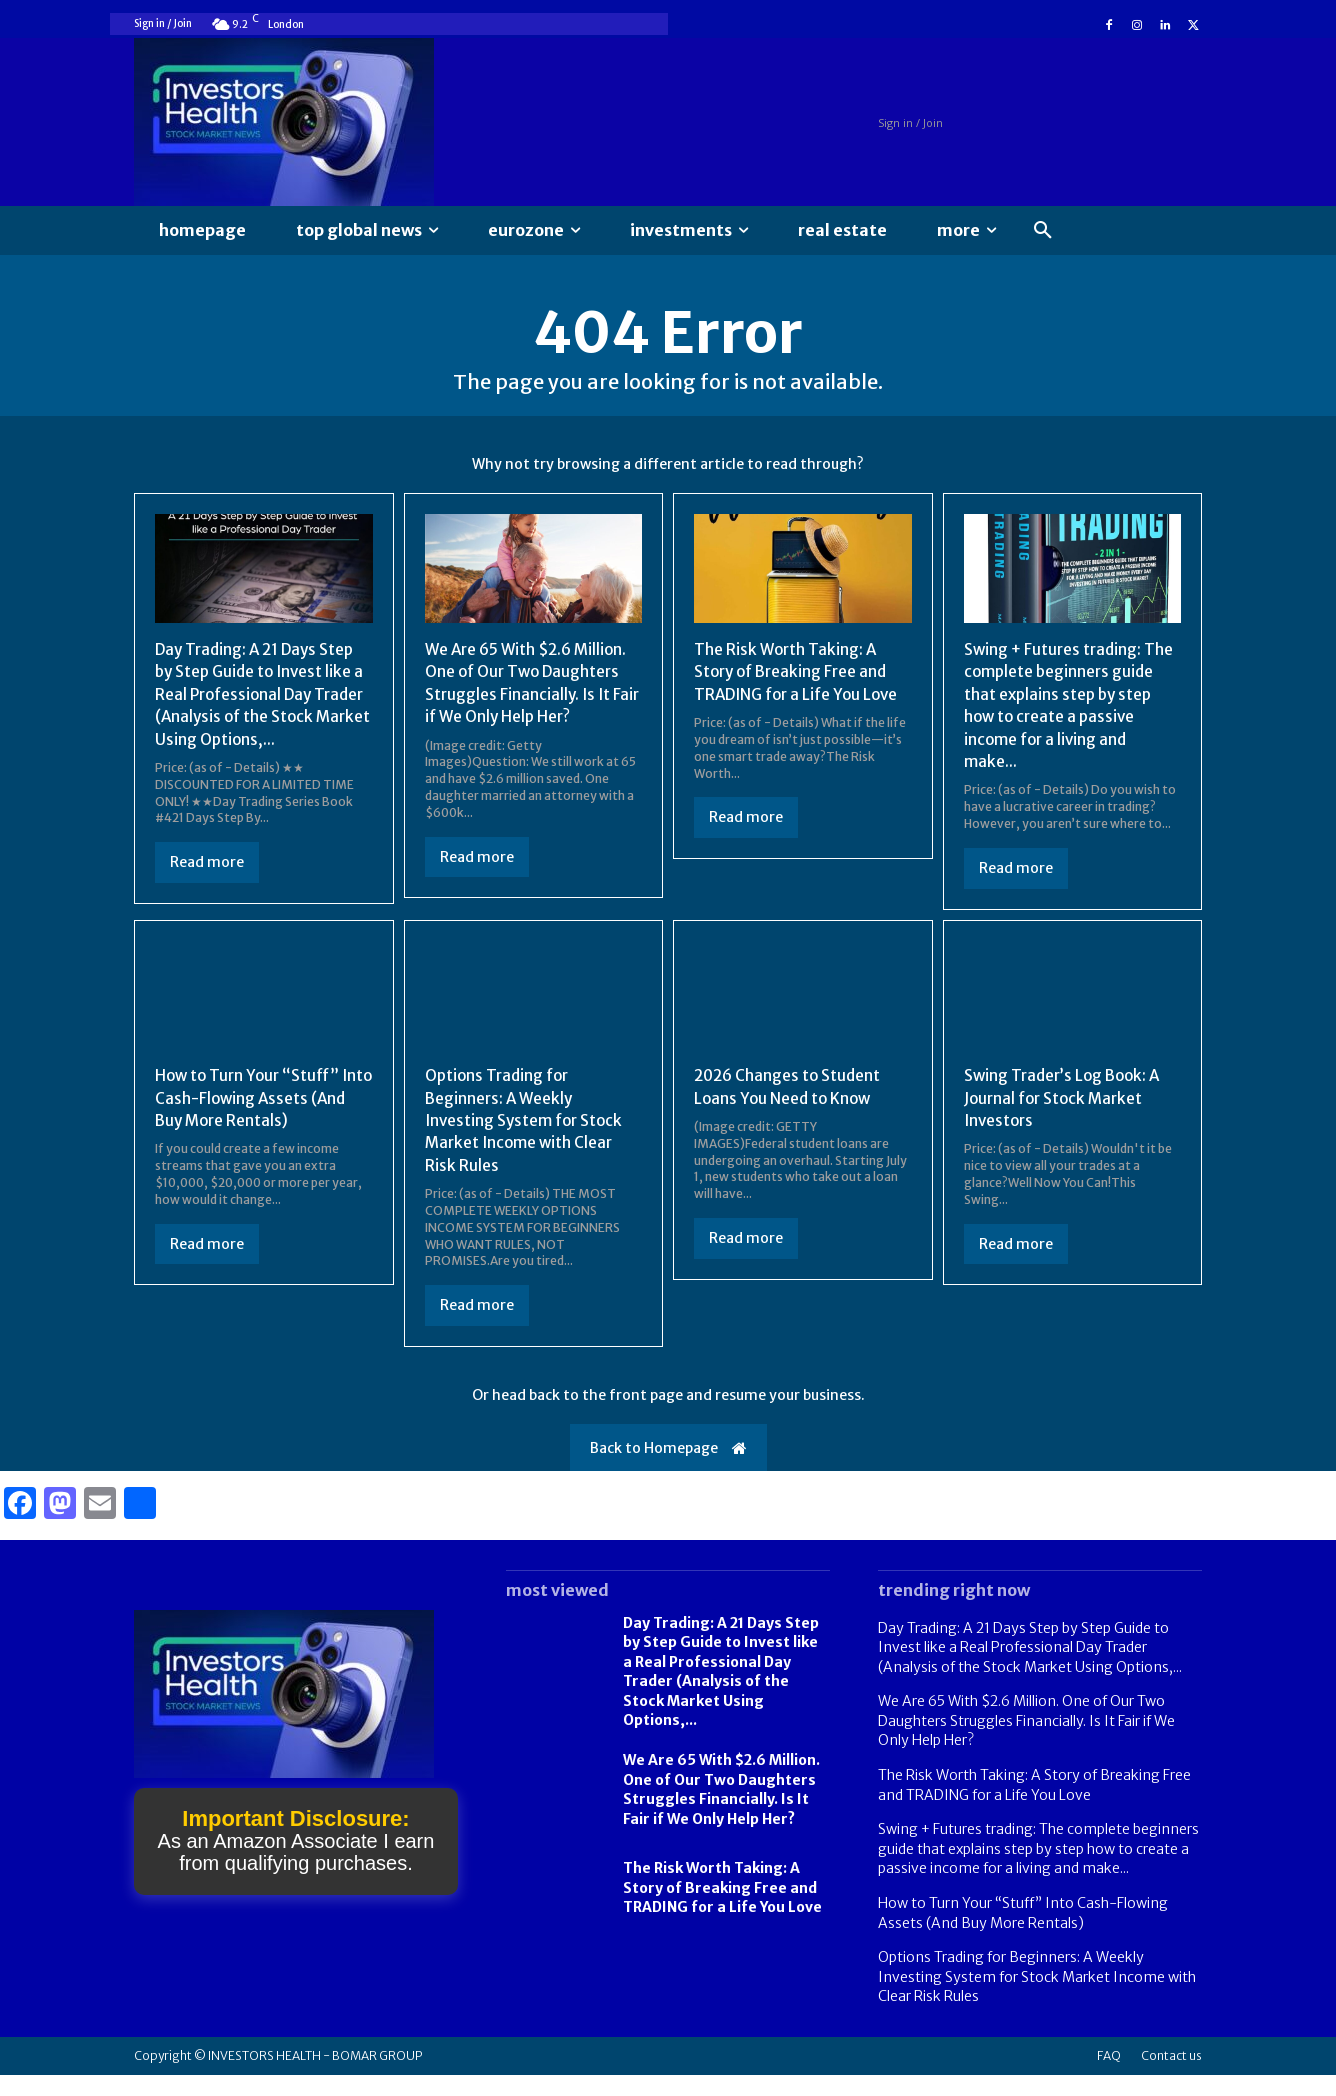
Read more (207, 888)
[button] (1043, 231)
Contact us (1171, 2076)
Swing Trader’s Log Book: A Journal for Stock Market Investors (1067, 1118)
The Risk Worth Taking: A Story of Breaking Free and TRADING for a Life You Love (801, 675)
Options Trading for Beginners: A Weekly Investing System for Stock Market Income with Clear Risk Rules (527, 1141)
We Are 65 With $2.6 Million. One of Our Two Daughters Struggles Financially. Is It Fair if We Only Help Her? (1026, 1741)
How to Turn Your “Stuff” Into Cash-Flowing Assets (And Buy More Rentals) (251, 1118)
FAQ (1109, 2076)
